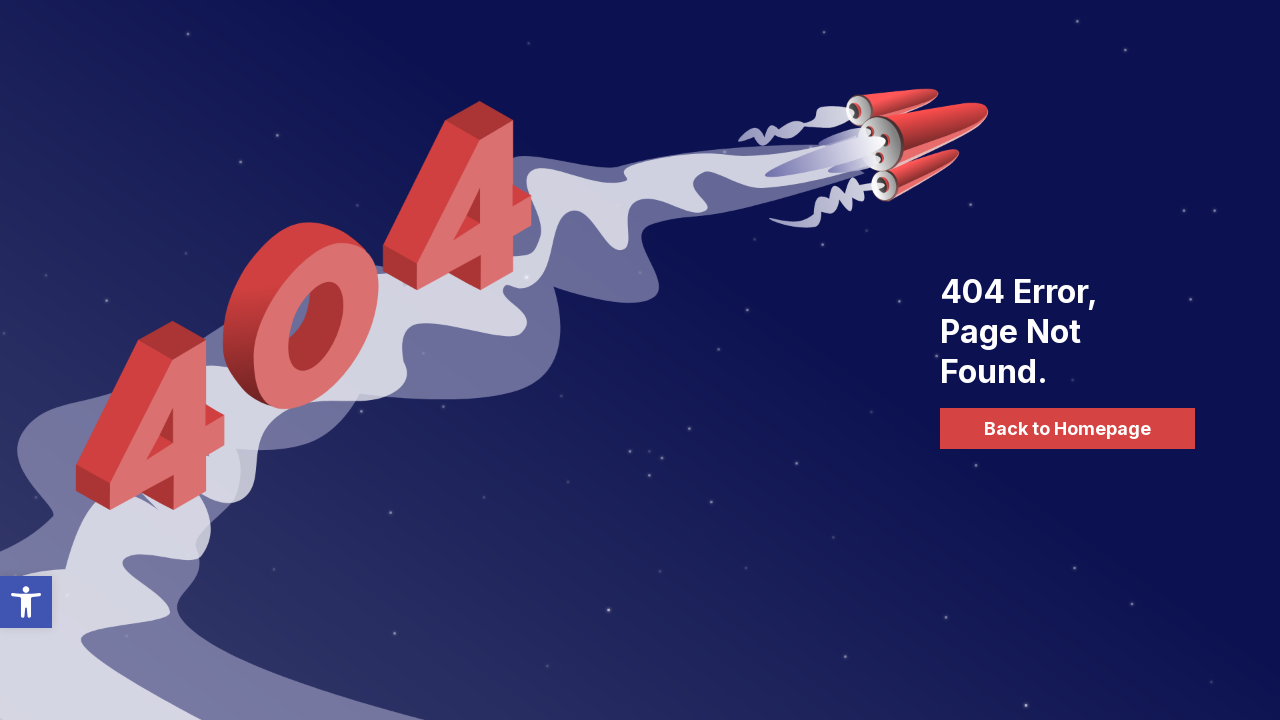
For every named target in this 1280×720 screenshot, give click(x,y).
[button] (26, 602)
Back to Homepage (1067, 428)
